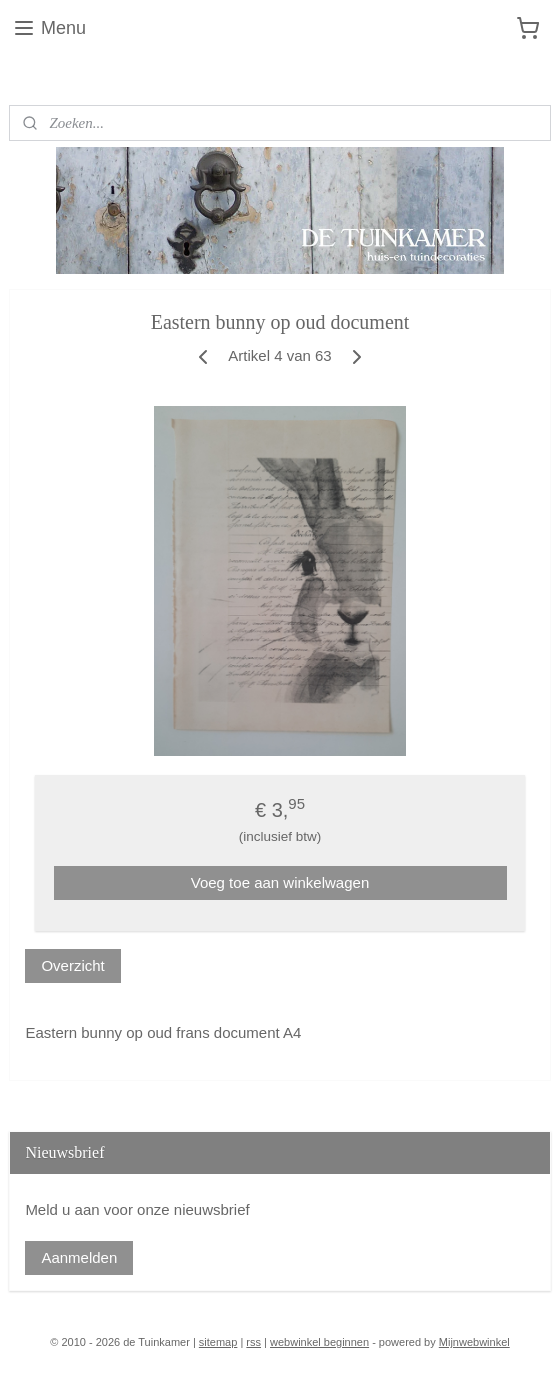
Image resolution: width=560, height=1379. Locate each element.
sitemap (218, 1342)
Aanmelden (79, 1257)
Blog (24, 77)
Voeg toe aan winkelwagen (280, 882)
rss (253, 1342)
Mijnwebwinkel (474, 1342)
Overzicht (72, 966)
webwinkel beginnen (319, 1342)
